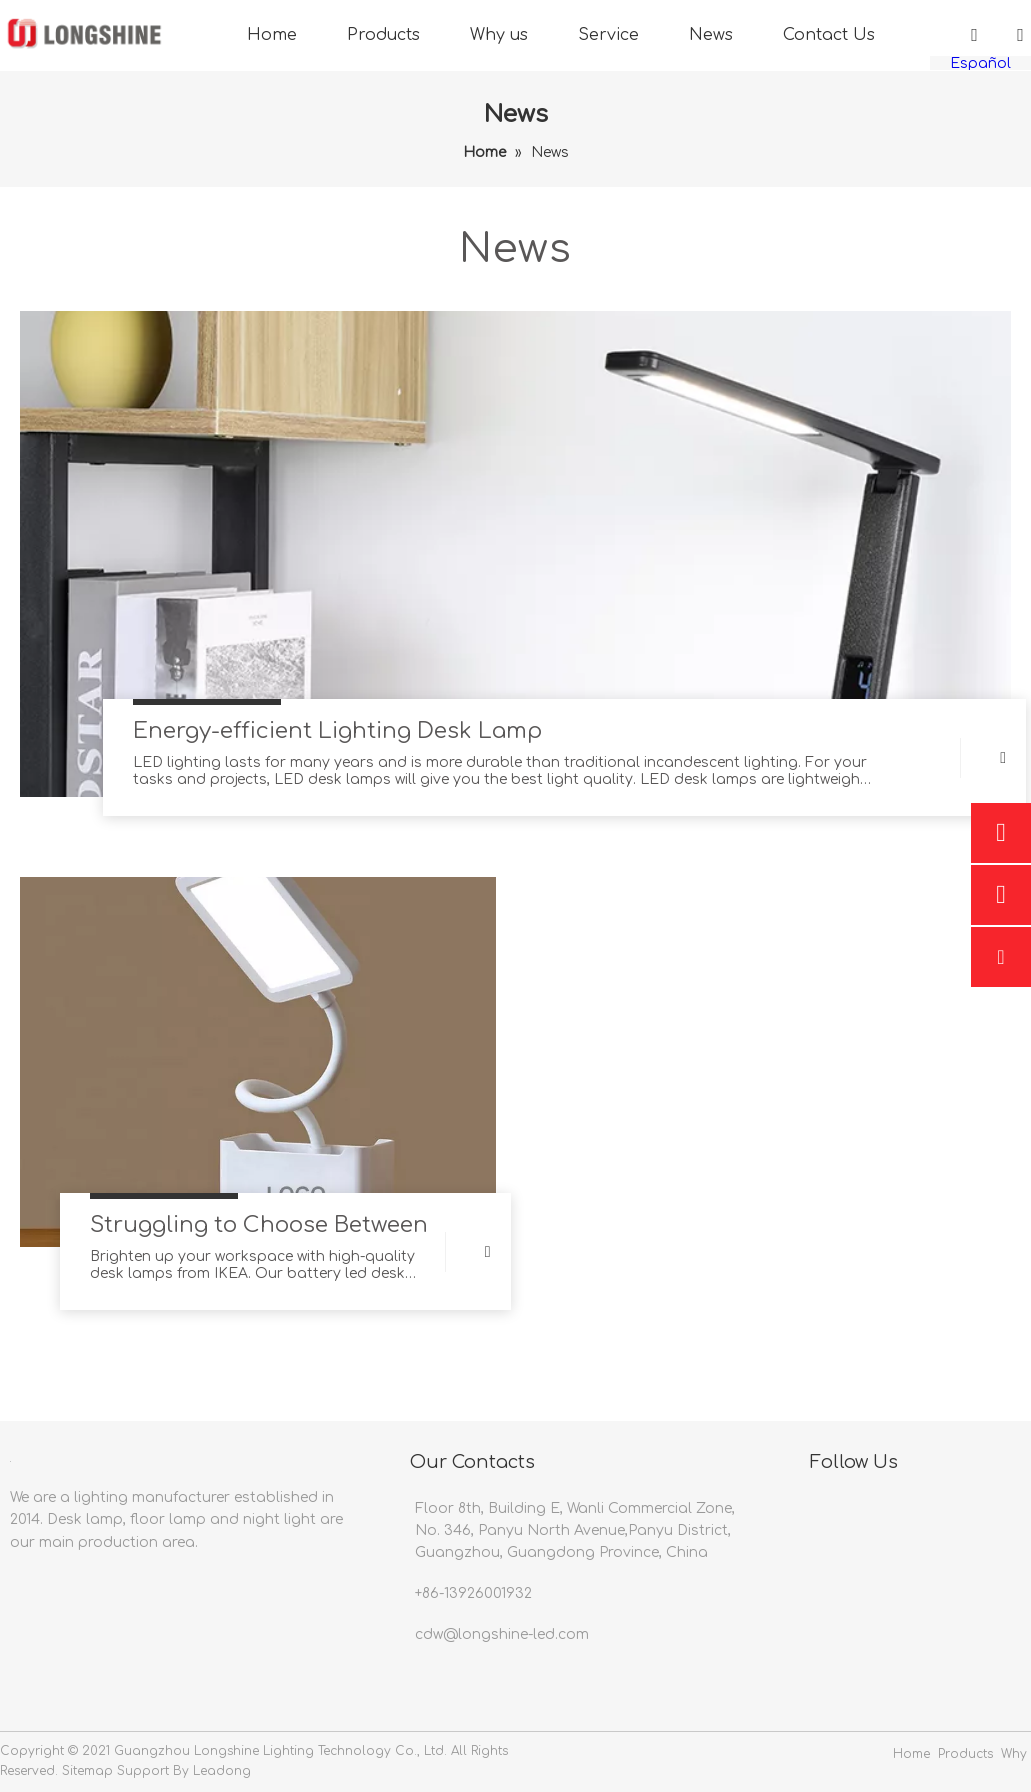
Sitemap (87, 1771)
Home (272, 35)
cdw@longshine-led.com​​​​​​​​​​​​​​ (502, 1634)
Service (608, 35)
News (711, 35)
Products (383, 35)
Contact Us (829, 35)
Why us (499, 35)
